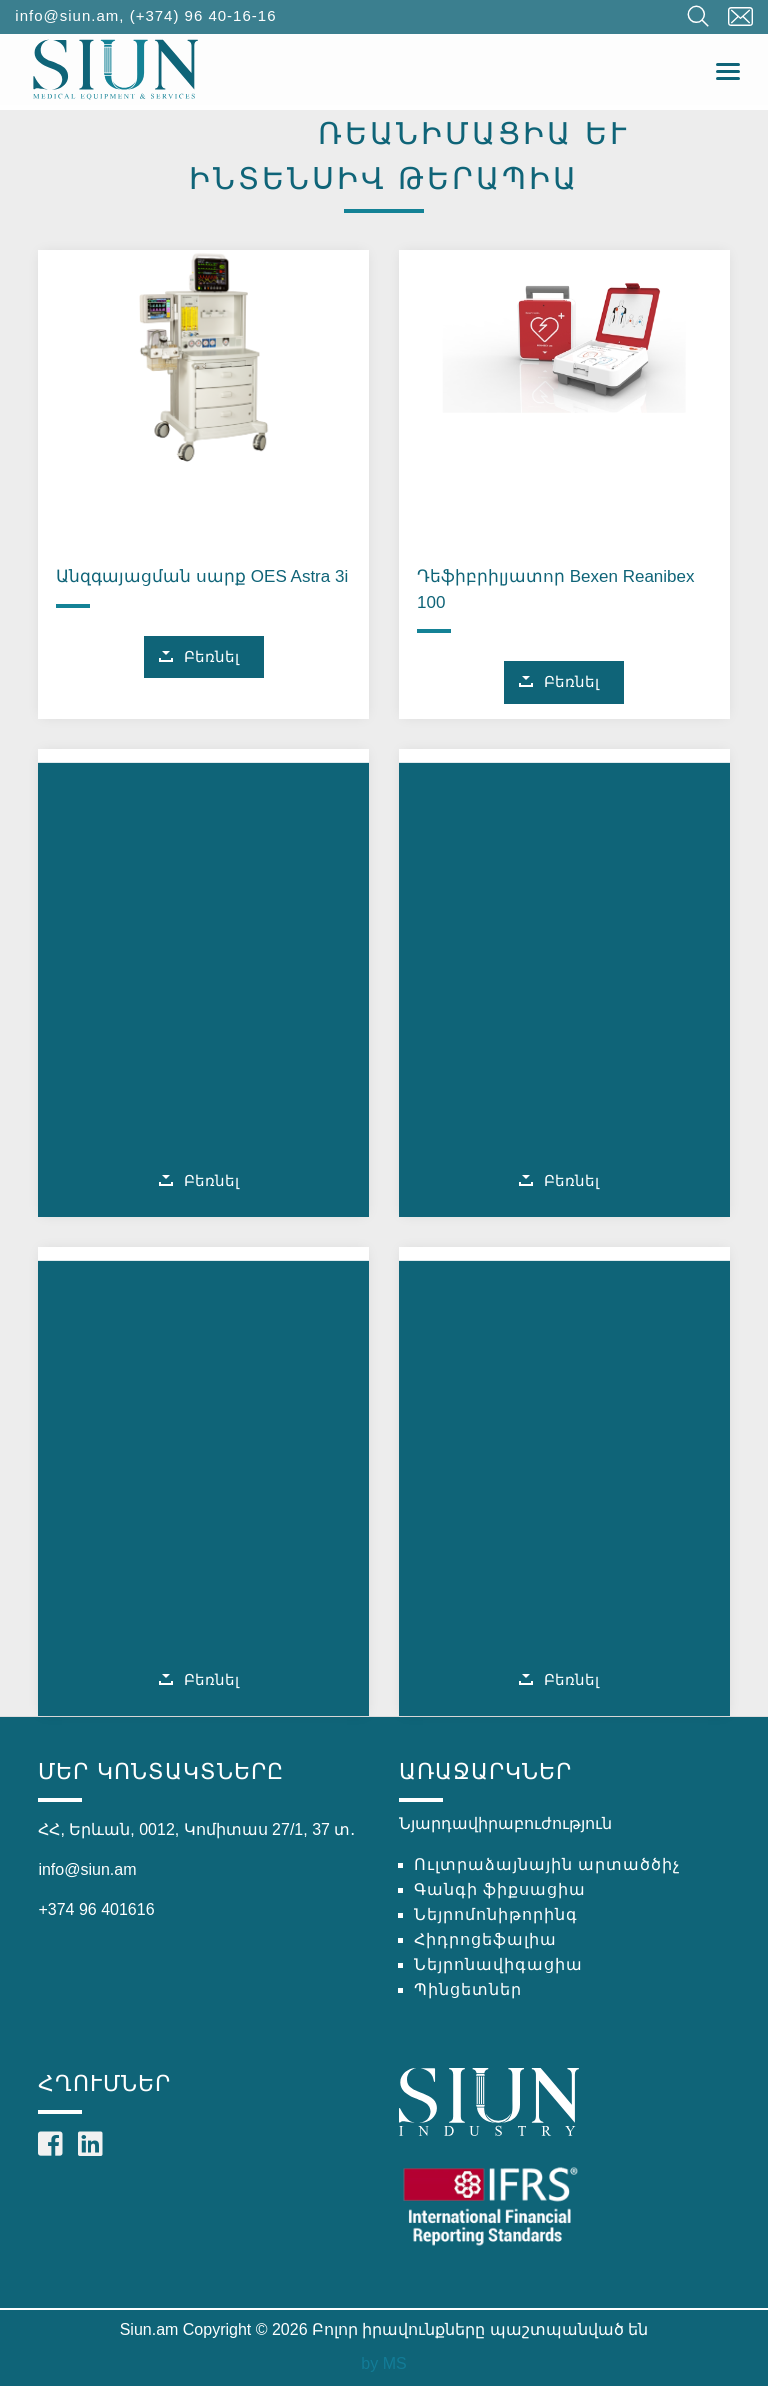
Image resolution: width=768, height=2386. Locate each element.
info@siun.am (67, 15)
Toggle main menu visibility (729, 66)
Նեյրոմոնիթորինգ (496, 1914)
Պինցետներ (468, 1989)
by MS (383, 2363)
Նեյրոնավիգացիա (498, 1964)
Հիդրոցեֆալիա (485, 1939)
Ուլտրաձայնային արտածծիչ (547, 1864)
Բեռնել (211, 656)
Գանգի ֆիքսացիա (500, 1889)
